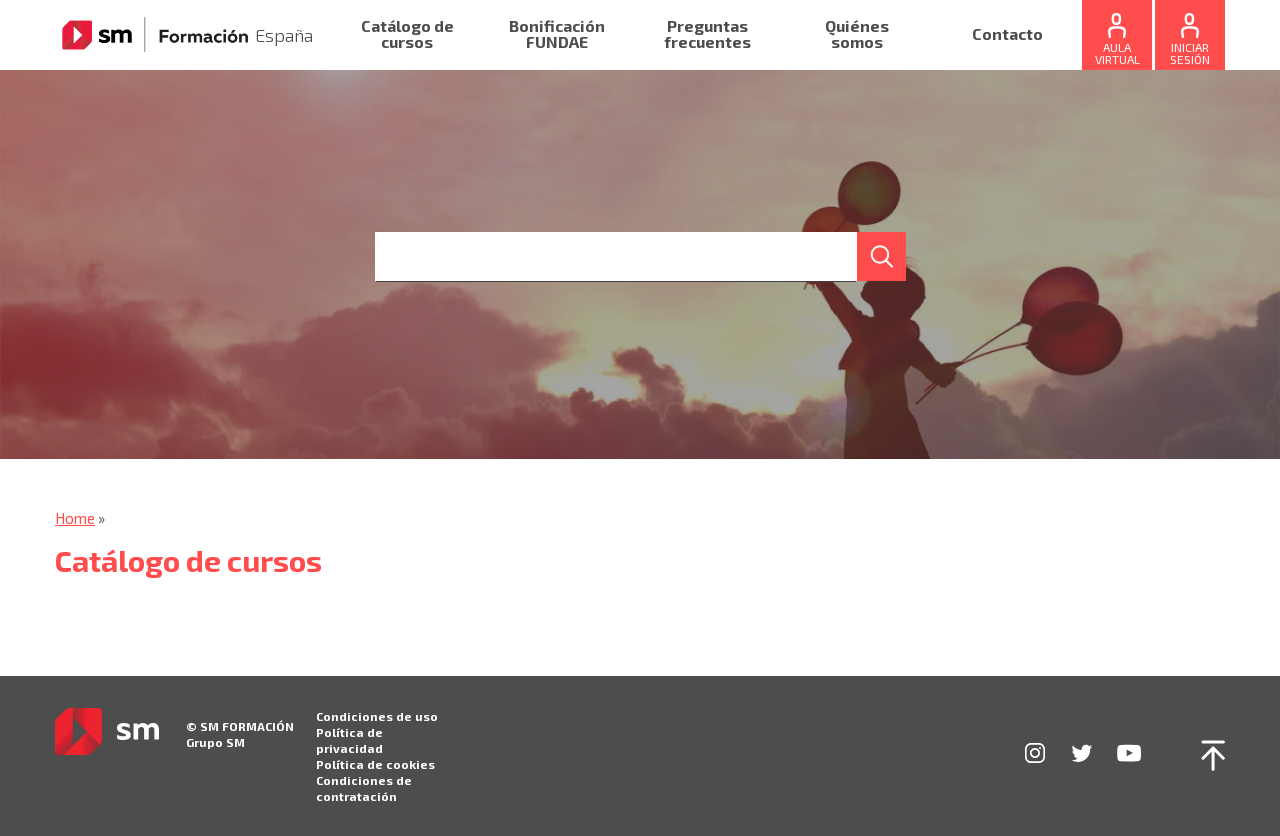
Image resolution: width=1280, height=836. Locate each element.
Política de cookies (375, 764)
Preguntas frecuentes (707, 34)
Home (75, 518)
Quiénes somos (857, 34)
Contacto (1007, 34)
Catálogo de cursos (407, 34)
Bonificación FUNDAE (557, 34)
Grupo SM (215, 742)
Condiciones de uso (377, 716)
